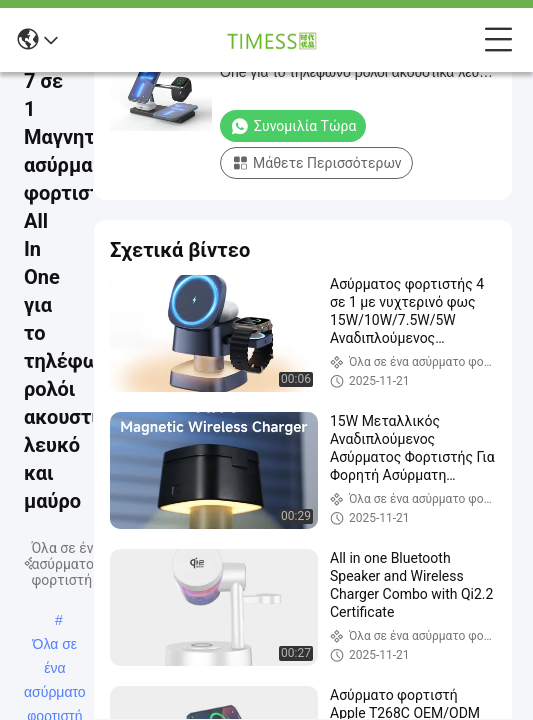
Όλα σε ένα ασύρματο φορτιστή (55, 646)
